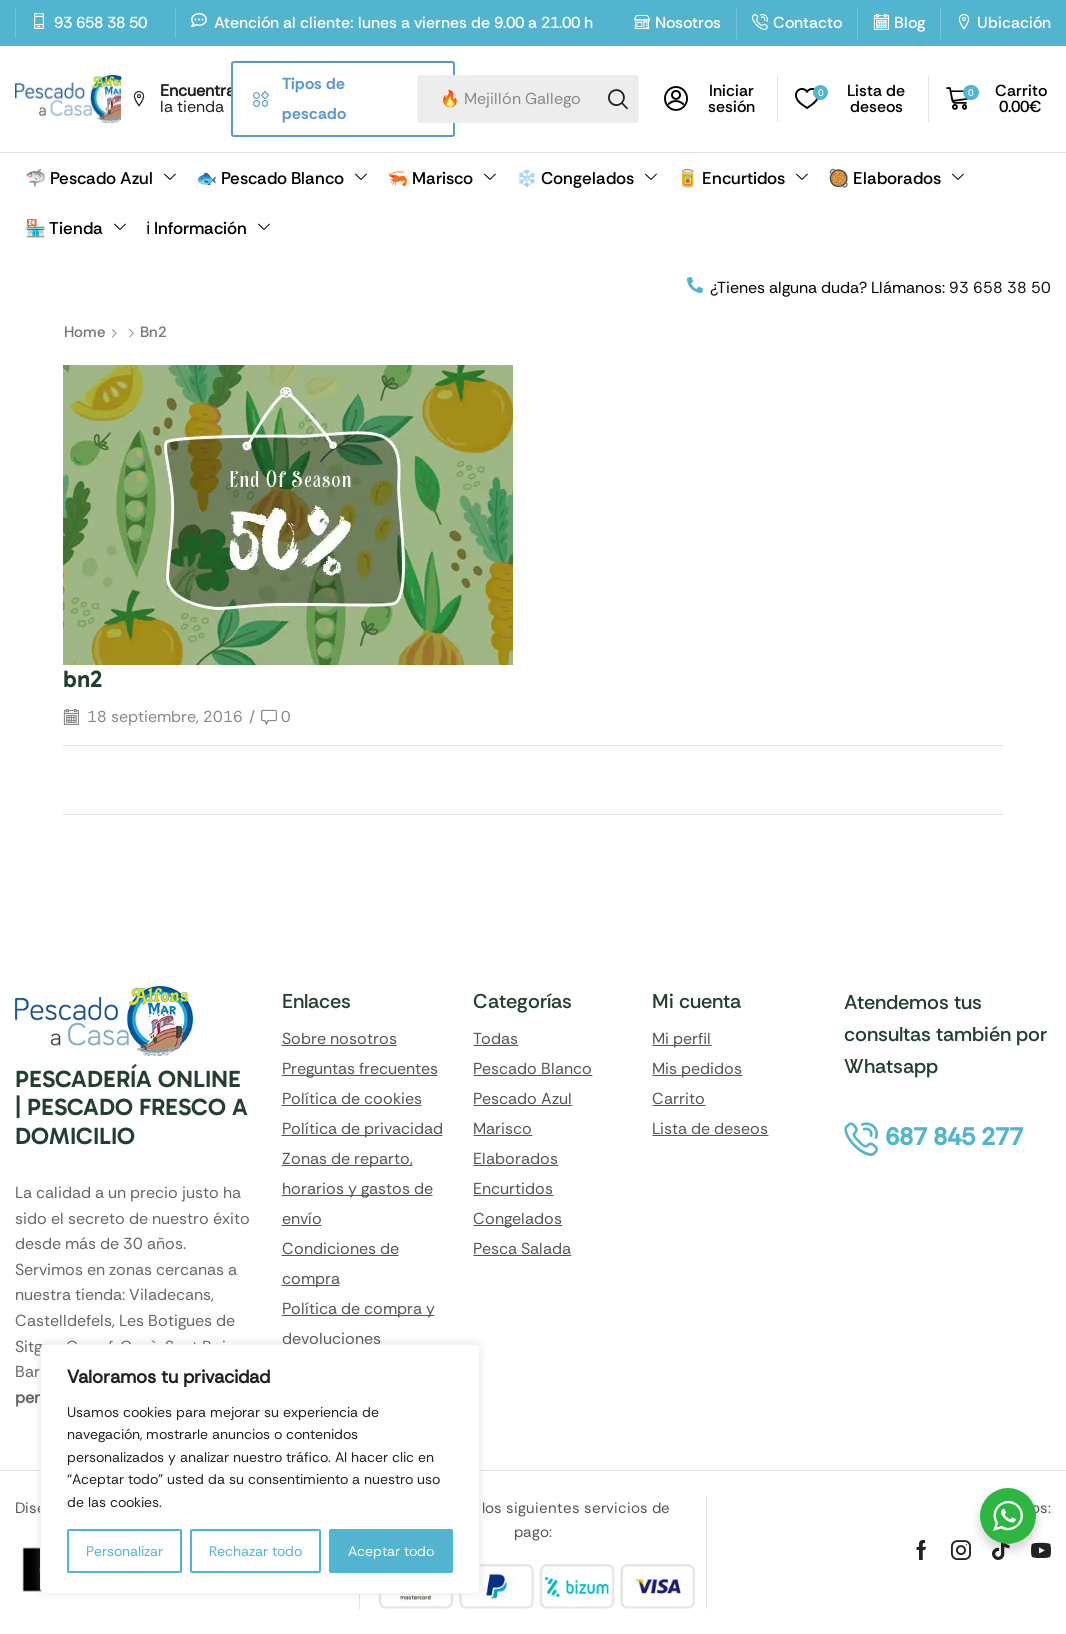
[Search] (618, 99)
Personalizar (124, 1551)
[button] (713, 99)
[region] (260, 1469)
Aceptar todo (391, 1551)
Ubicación (1014, 22)
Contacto (807, 22)
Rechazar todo (255, 1551)
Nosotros (688, 22)
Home (84, 332)
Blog (909, 22)
